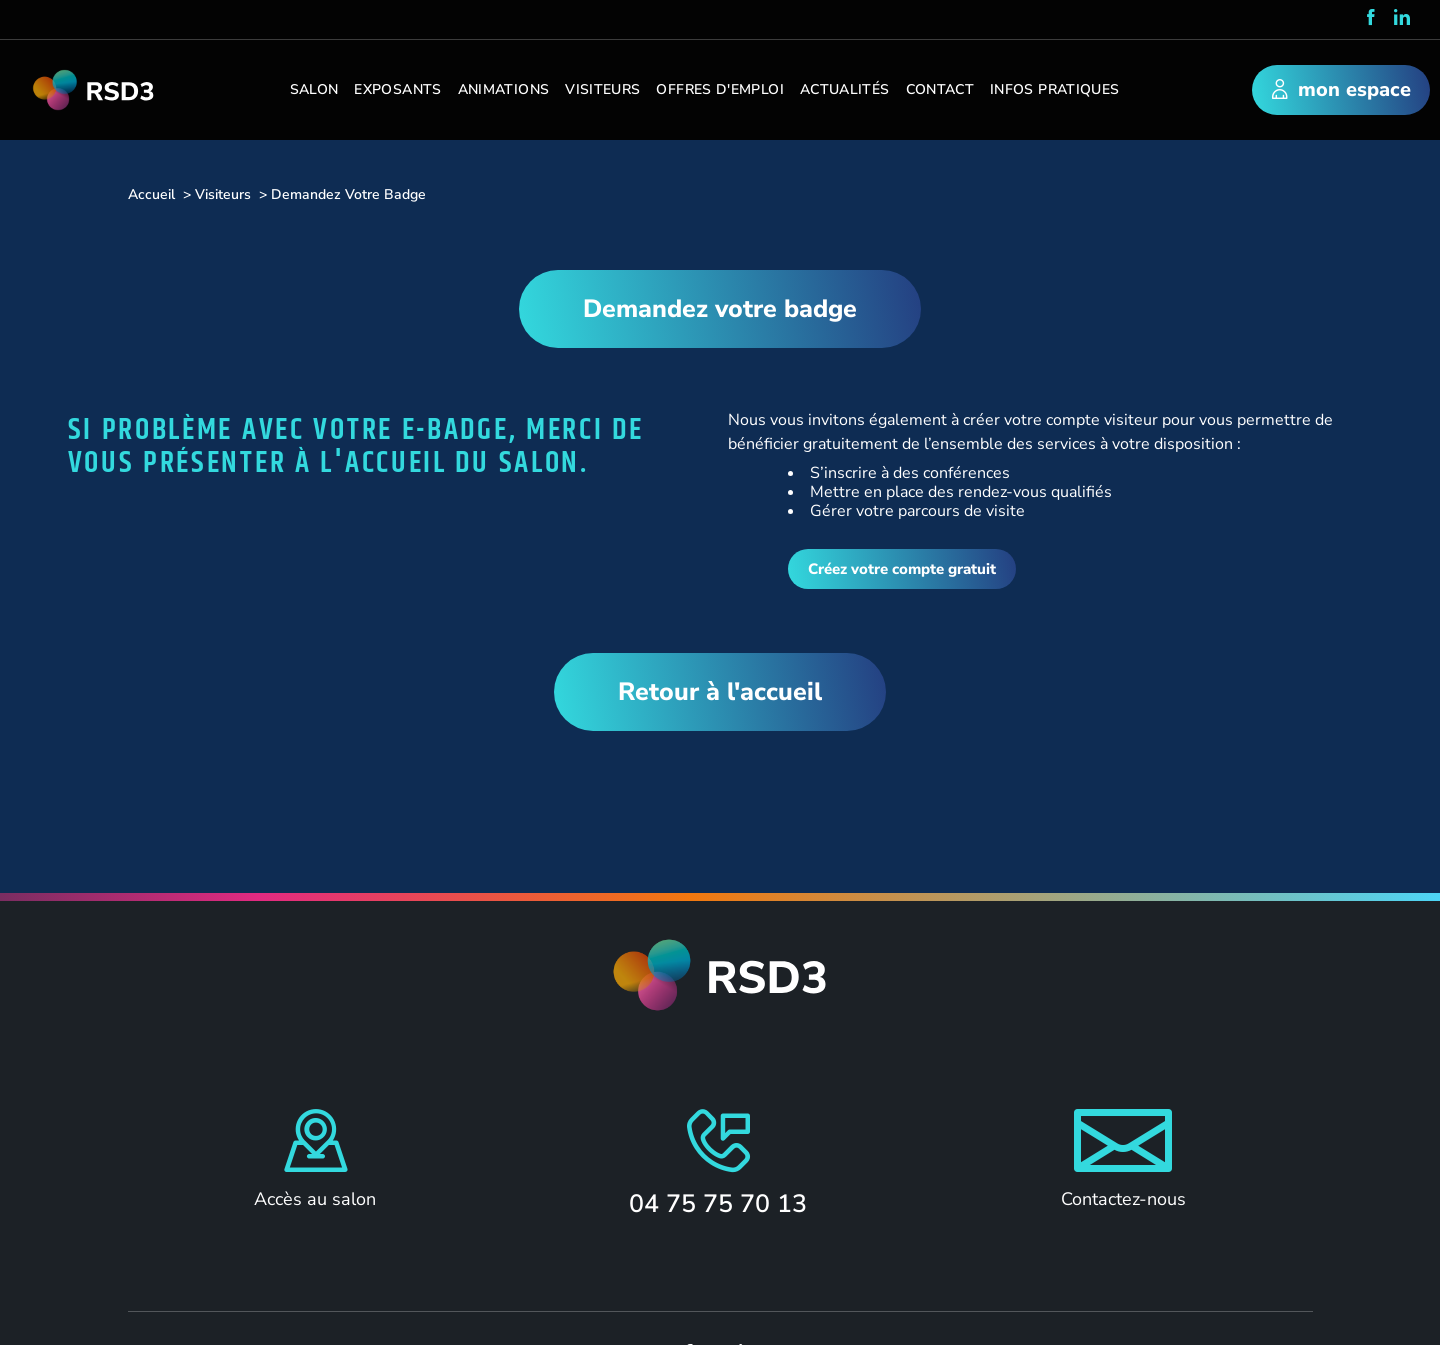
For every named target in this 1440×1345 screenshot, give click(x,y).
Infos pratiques (1054, 89)
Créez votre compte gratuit (902, 569)
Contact (940, 89)
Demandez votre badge (720, 309)
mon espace (1341, 91)
